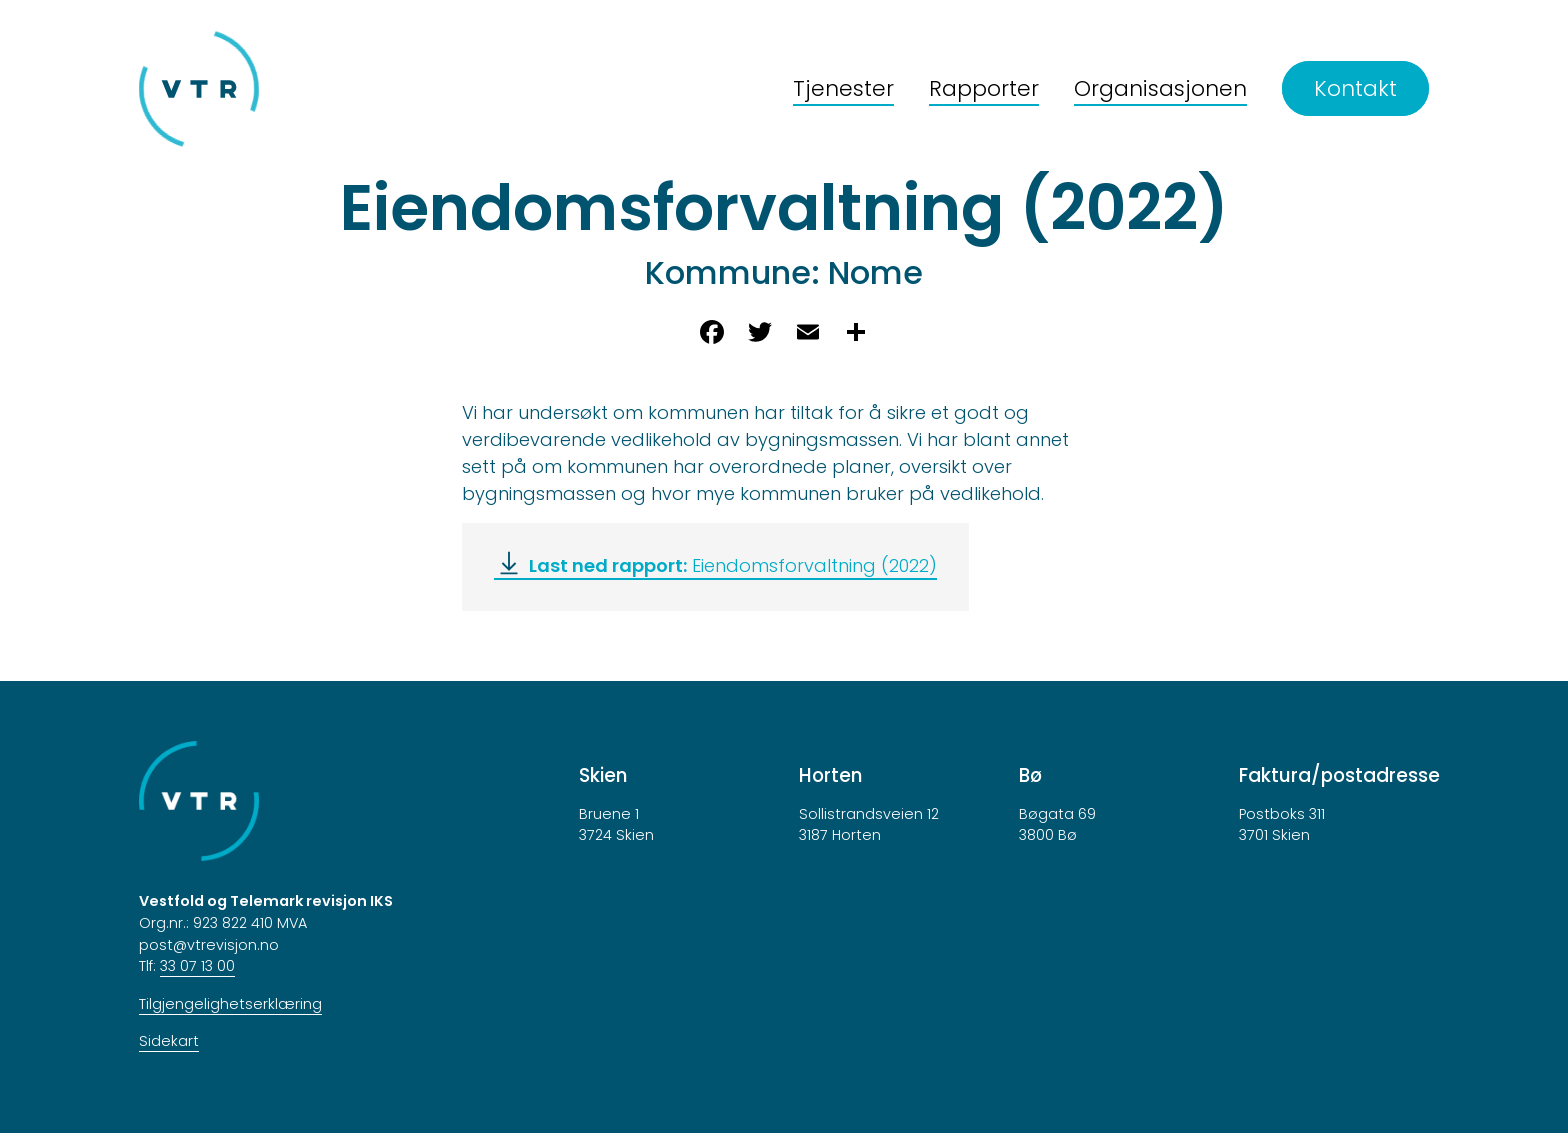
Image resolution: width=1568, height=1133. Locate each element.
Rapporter (984, 88)
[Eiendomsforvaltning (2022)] (715, 566)
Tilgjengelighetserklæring (230, 1004)
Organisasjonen (1160, 88)
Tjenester (843, 88)
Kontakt (1355, 88)
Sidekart (169, 1041)
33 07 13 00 (197, 966)
